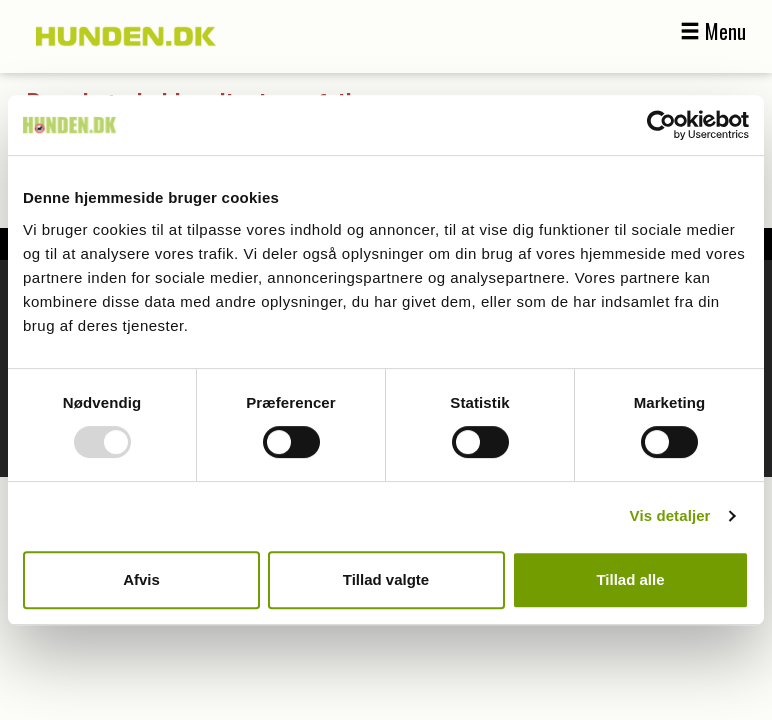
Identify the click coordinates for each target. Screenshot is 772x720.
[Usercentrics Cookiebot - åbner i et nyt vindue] (661, 125)
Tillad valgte (386, 579)
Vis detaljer (670, 515)
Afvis (141, 579)
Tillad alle (630, 579)
